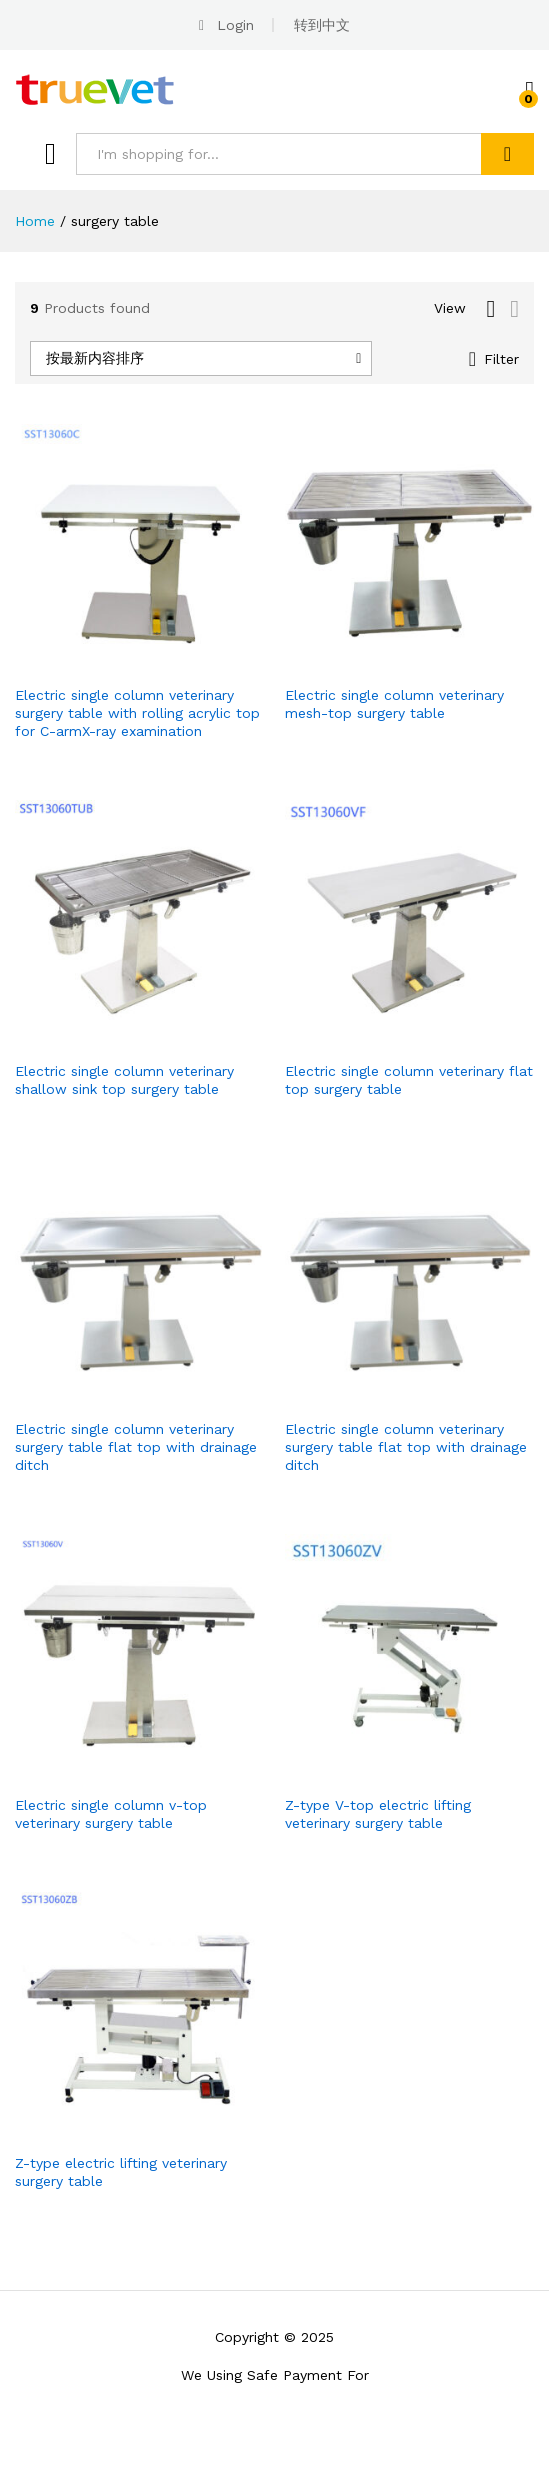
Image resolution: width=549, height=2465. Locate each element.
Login (235, 25)
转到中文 (322, 25)
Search (507, 154)
